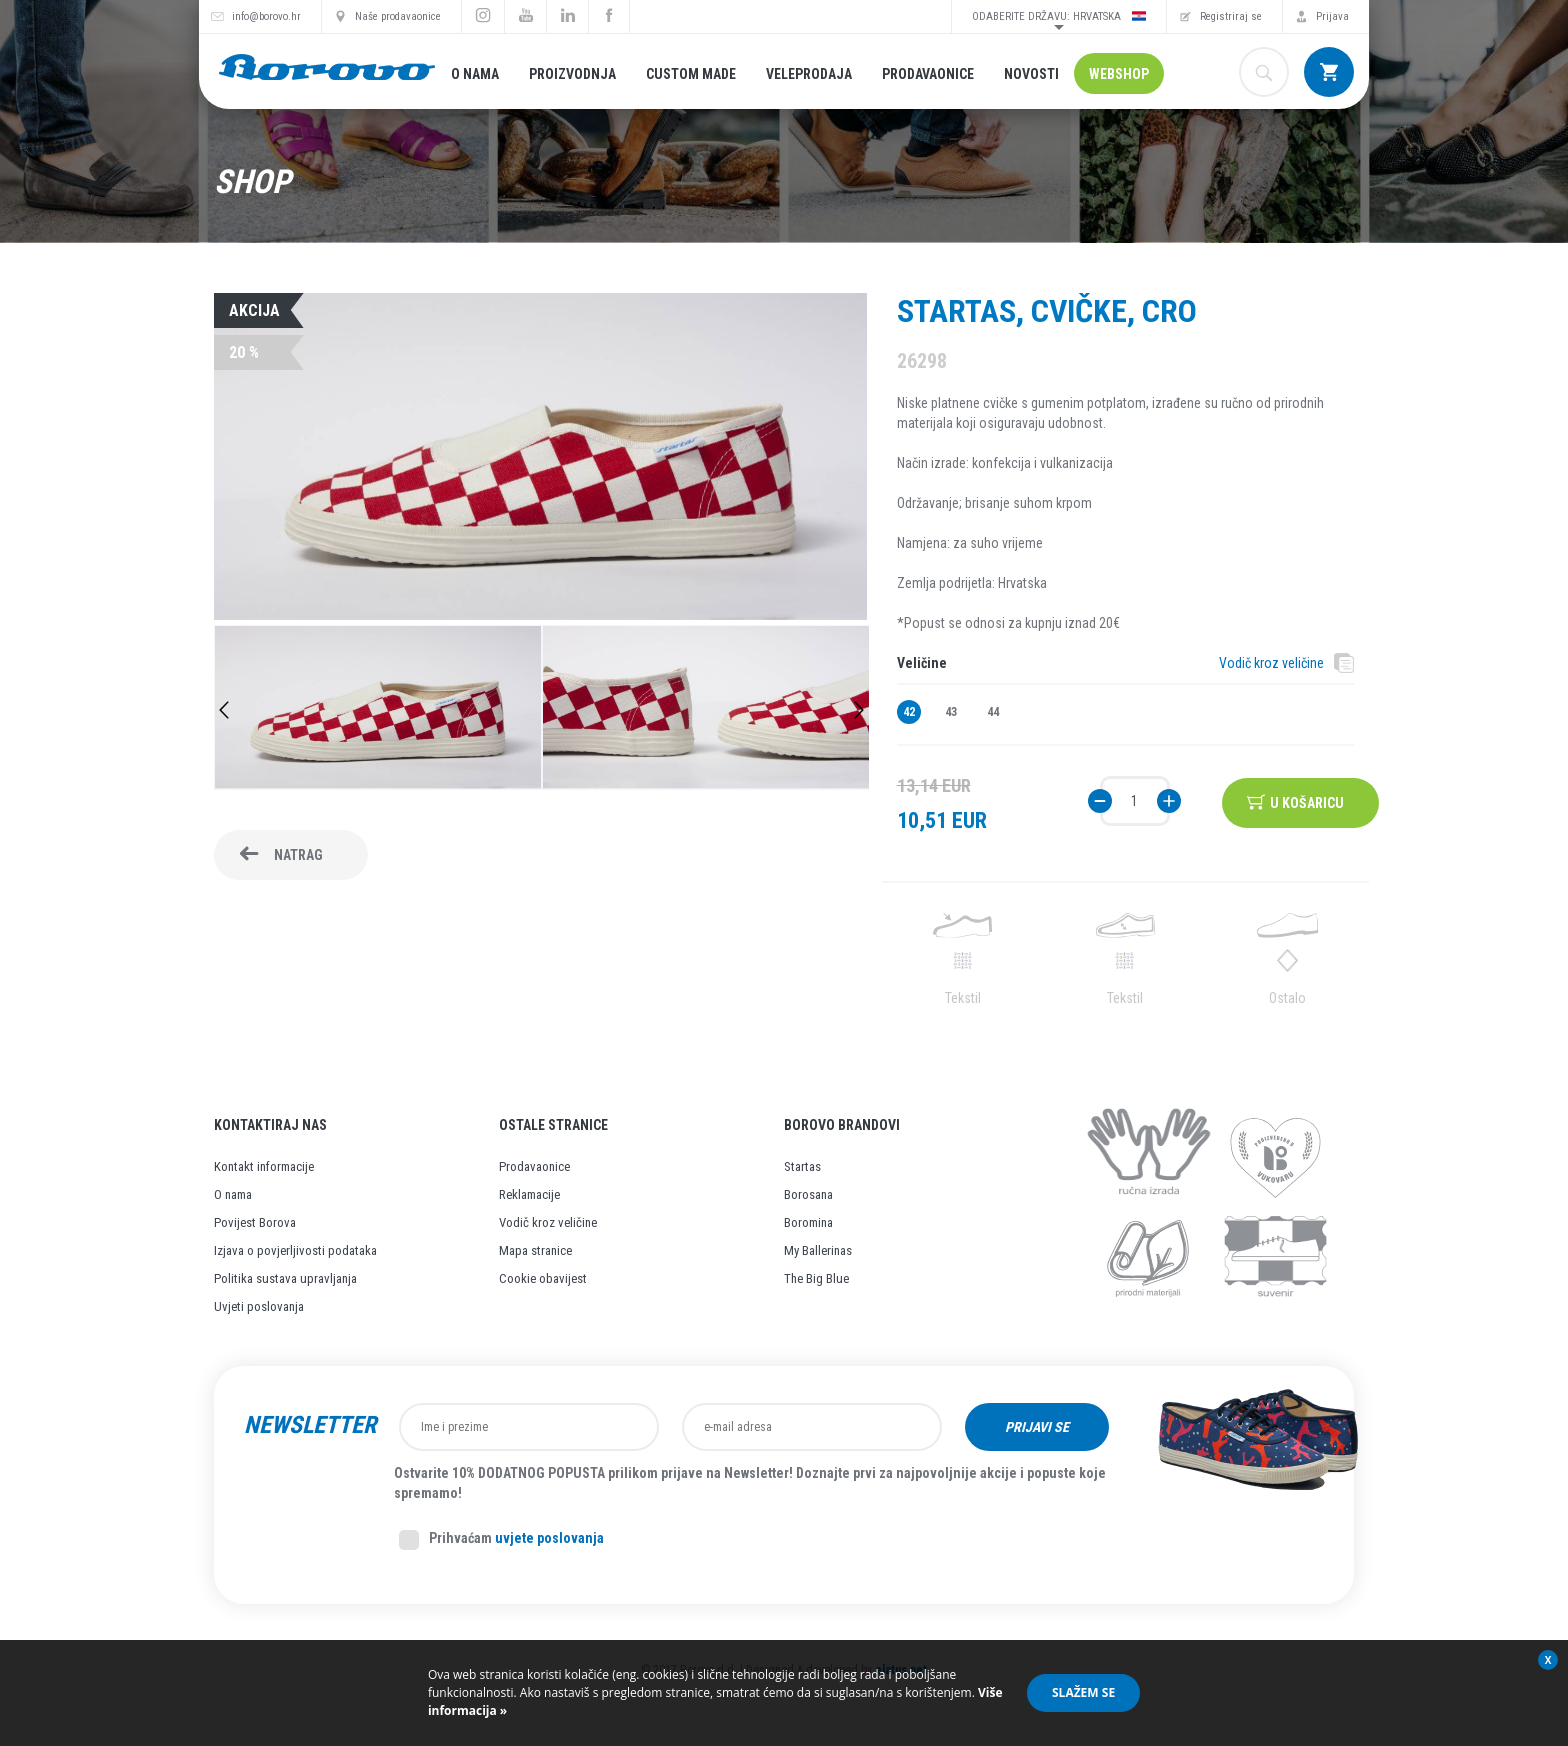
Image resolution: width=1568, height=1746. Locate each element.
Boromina (808, 1222)
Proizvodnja (572, 74)
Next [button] (859, 710)
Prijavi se (1037, 1427)
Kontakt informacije (264, 1166)
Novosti (1031, 74)
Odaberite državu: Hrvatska (1059, 16)
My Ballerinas (818, 1250)
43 (951, 712)
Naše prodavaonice (398, 16)
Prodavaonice (928, 74)
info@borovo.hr (266, 16)
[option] (378, 710)
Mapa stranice (535, 1250)
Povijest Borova (255, 1222)
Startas (802, 1166)
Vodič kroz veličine (1271, 663)
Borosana (808, 1194)
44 (993, 712)
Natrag (298, 855)
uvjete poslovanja (549, 1538)
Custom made (691, 74)
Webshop (1119, 74)
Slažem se (1083, 1692)
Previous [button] (224, 710)
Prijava (1332, 16)
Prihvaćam (501, 1540)
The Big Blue (816, 1278)
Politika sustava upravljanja (285, 1278)
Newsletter (310, 1425)
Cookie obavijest (543, 1278)
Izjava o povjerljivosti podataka (295, 1250)
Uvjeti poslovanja (259, 1306)
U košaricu (1309, 801)
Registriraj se (1231, 16)
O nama (475, 74)
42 (909, 712)
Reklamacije (529, 1194)
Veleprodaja (809, 74)
